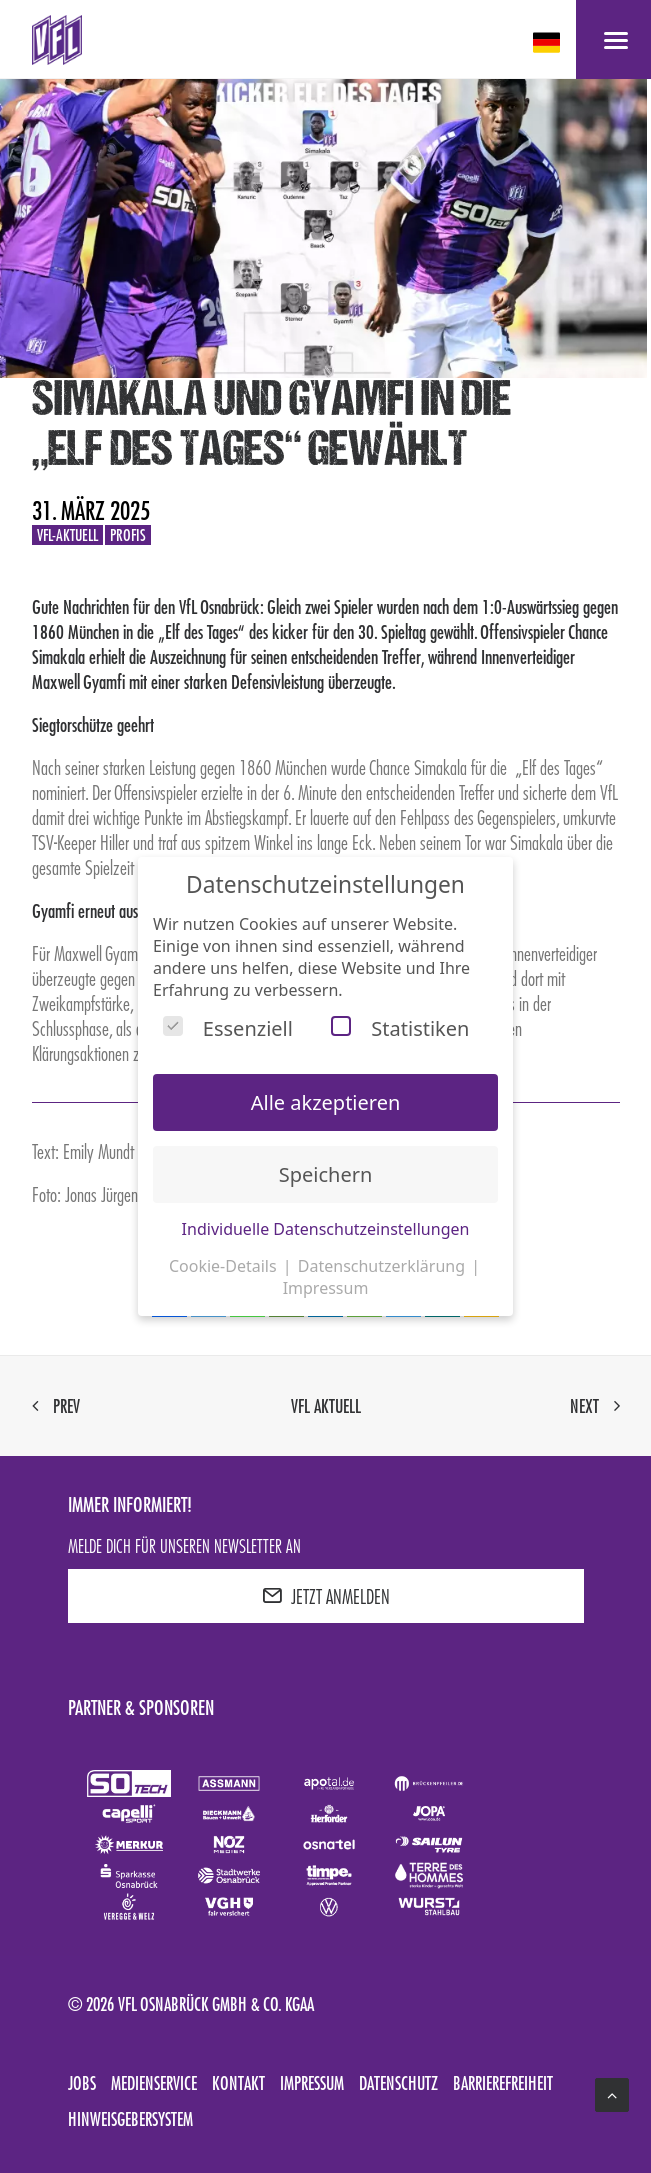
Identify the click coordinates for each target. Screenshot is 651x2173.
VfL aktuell (326, 1406)
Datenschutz (398, 2083)
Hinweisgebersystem (130, 2119)
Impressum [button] (326, 1288)
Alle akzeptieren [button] (326, 1102)
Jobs (82, 2083)
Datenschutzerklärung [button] (383, 1266)
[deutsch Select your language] (548, 42)
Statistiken (400, 1028)
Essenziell (228, 1028)
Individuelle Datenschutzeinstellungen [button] (326, 1229)
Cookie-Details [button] (225, 1266)
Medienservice (154, 2083)
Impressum (312, 2083)
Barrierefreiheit (503, 2083)
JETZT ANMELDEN (326, 1596)
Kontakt (238, 2083)
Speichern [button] (326, 1174)
